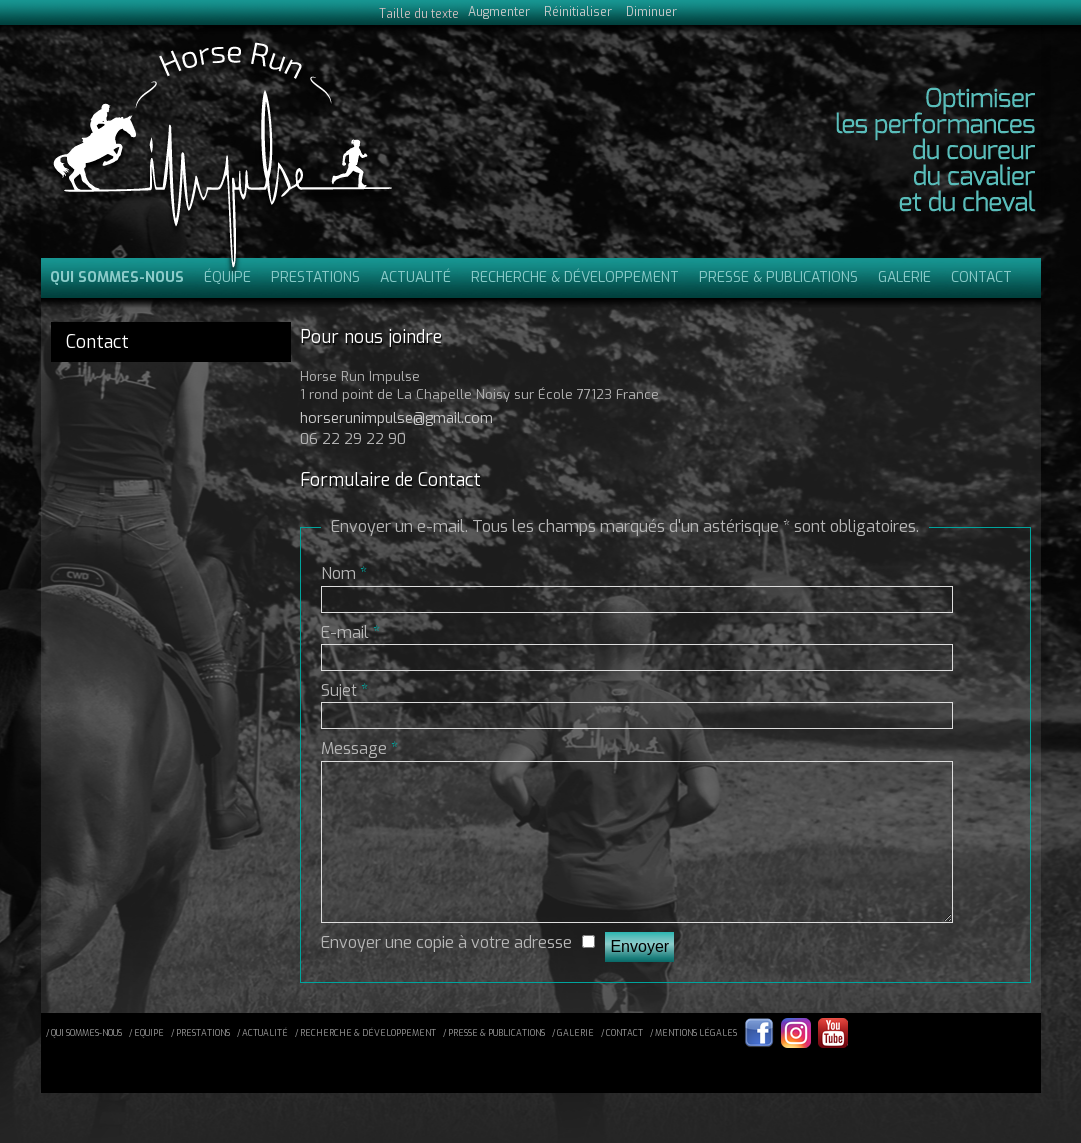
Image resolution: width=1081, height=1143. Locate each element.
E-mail (350, 632)
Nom (344, 573)
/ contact (622, 1063)
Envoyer (639, 976)
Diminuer (651, 12)
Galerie (904, 277)
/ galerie (573, 1063)
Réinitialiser (578, 12)
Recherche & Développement (575, 277)
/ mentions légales (693, 1063)
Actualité (415, 277)
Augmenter (499, 12)
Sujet (344, 690)
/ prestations (200, 1063)
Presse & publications (778, 277)
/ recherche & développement (365, 1063)
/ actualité (262, 1063)
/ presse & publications (494, 1063)
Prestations (315, 277)
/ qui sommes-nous (84, 1063)
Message (359, 748)
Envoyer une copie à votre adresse (446, 972)
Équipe (227, 277)
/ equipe (146, 1063)
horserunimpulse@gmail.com (396, 418)
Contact (981, 277)
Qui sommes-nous (117, 277)
